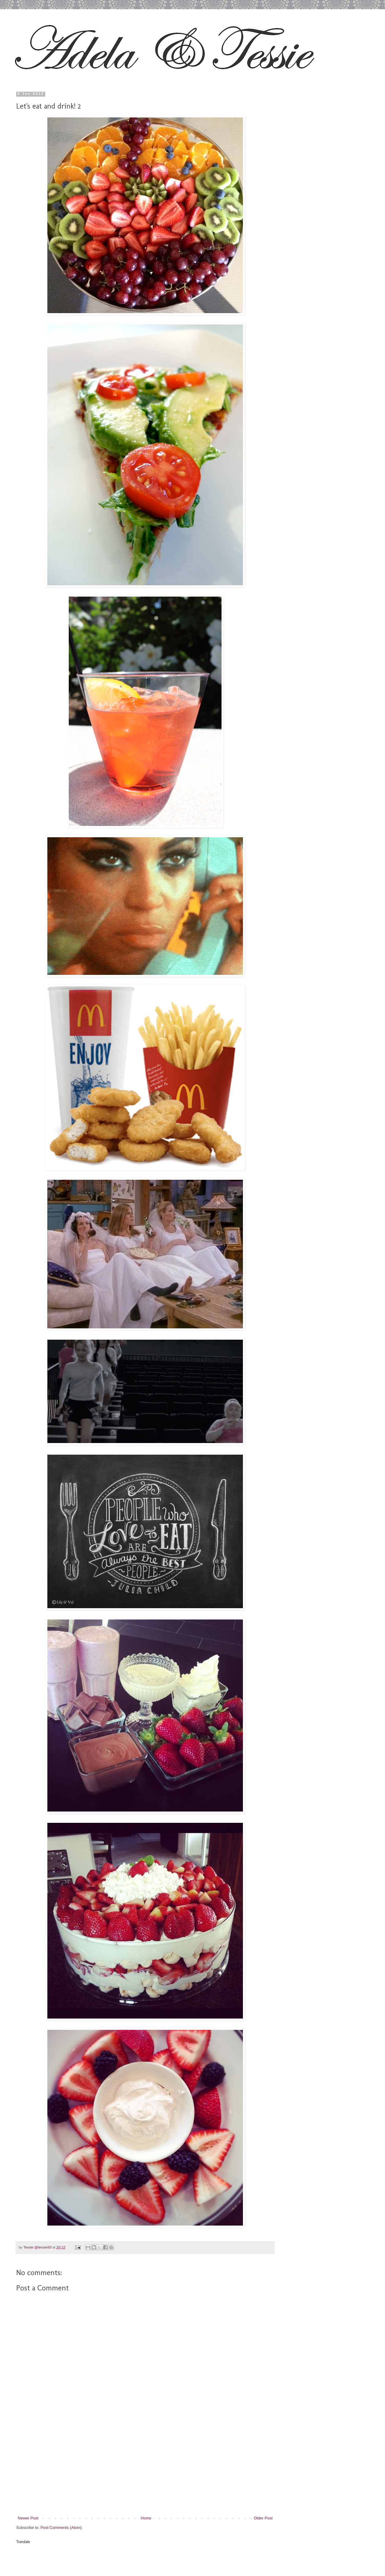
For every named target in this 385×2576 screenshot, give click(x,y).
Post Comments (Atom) (61, 2527)
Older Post (263, 2518)
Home (146, 2518)
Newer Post (28, 2518)
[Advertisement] (145, 2469)
